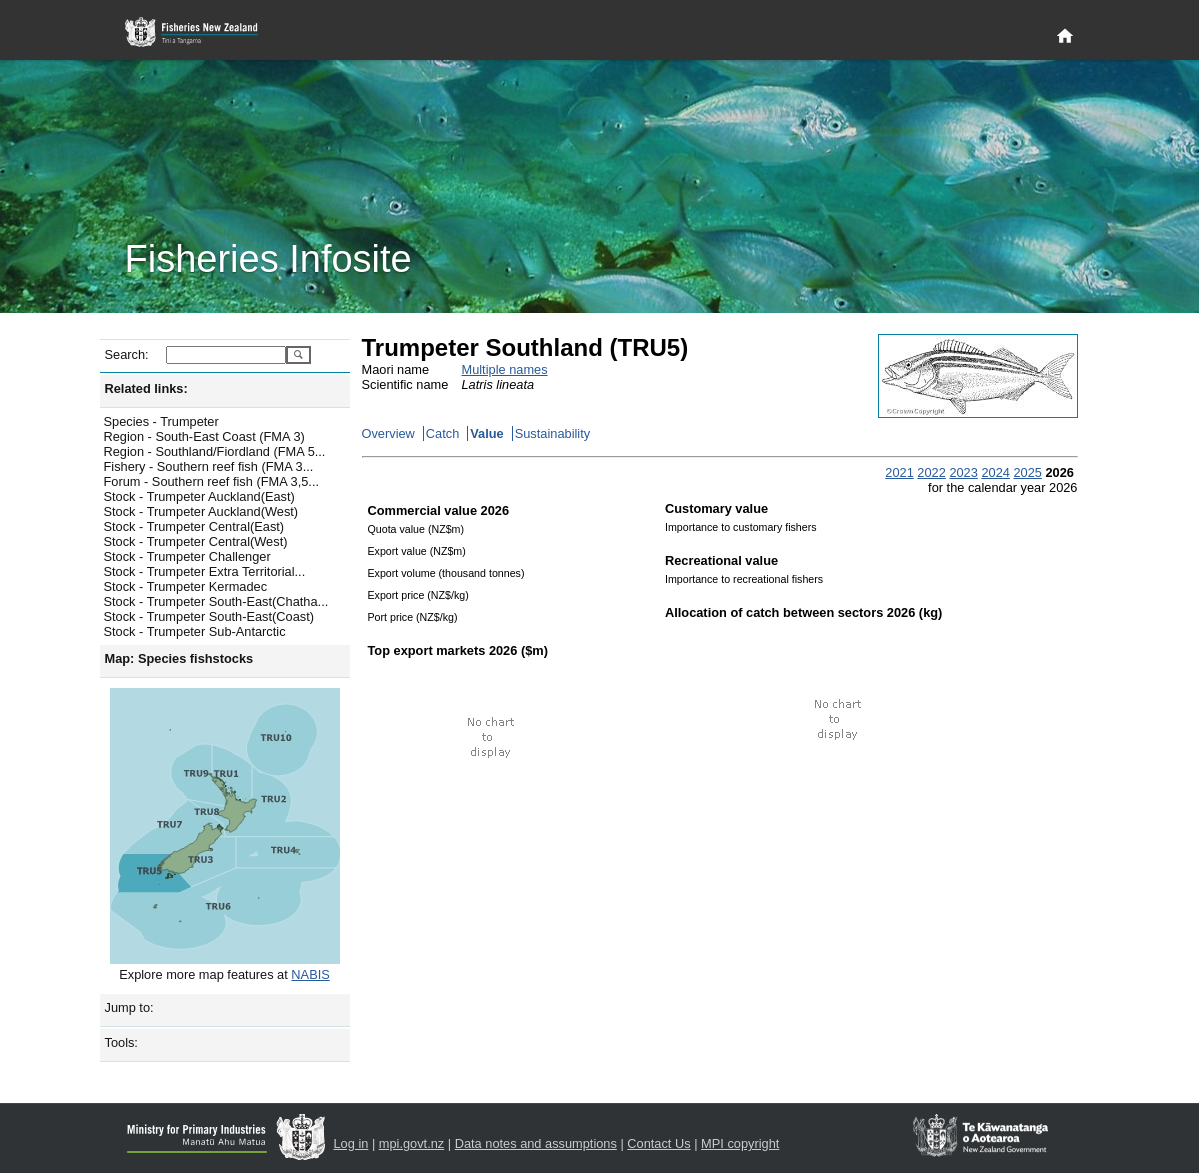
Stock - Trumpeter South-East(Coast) (209, 616)
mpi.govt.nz (411, 1143)
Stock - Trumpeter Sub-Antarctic (195, 631)
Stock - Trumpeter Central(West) (196, 541)
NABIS (310, 974)
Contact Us (658, 1143)
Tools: (121, 1042)
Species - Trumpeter (161, 421)
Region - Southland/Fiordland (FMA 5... (215, 451)
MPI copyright (740, 1143)
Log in (351, 1143)
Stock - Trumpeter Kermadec (186, 586)
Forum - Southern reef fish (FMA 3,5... (212, 481)
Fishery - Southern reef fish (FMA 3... (209, 466)
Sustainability (552, 433)
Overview (388, 433)
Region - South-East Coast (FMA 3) (204, 436)
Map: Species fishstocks (179, 658)
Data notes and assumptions (536, 1143)
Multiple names (505, 369)
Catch (442, 433)
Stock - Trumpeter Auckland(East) (199, 496)
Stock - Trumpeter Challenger (187, 556)
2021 (899, 472)
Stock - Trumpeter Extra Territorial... (205, 571)
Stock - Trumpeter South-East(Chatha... (216, 601)
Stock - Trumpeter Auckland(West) (201, 511)
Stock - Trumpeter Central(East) (194, 526)
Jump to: (129, 1007)
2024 (995, 472)
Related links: (146, 388)
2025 (1027, 472)
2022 (931, 472)
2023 (963, 472)
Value (486, 433)
